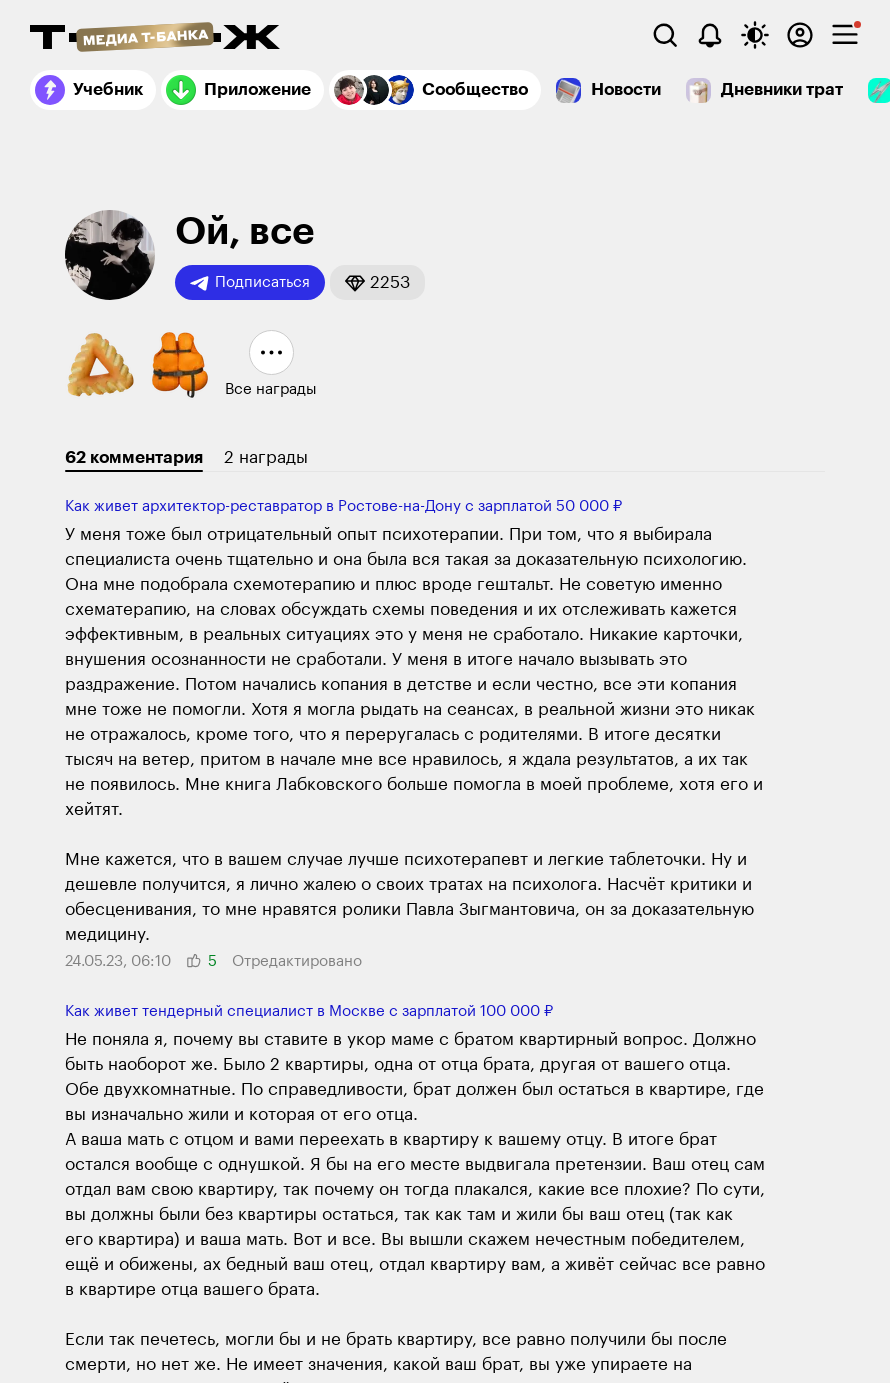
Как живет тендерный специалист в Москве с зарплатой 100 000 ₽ (309, 1011)
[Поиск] (665, 35)
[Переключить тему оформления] (755, 35)
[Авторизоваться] (800, 35)
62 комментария (134, 457)
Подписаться (250, 283)
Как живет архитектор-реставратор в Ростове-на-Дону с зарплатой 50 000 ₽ (343, 506)
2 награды (266, 457)
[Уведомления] (710, 35)
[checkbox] (845, 35)
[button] (377, 282)
